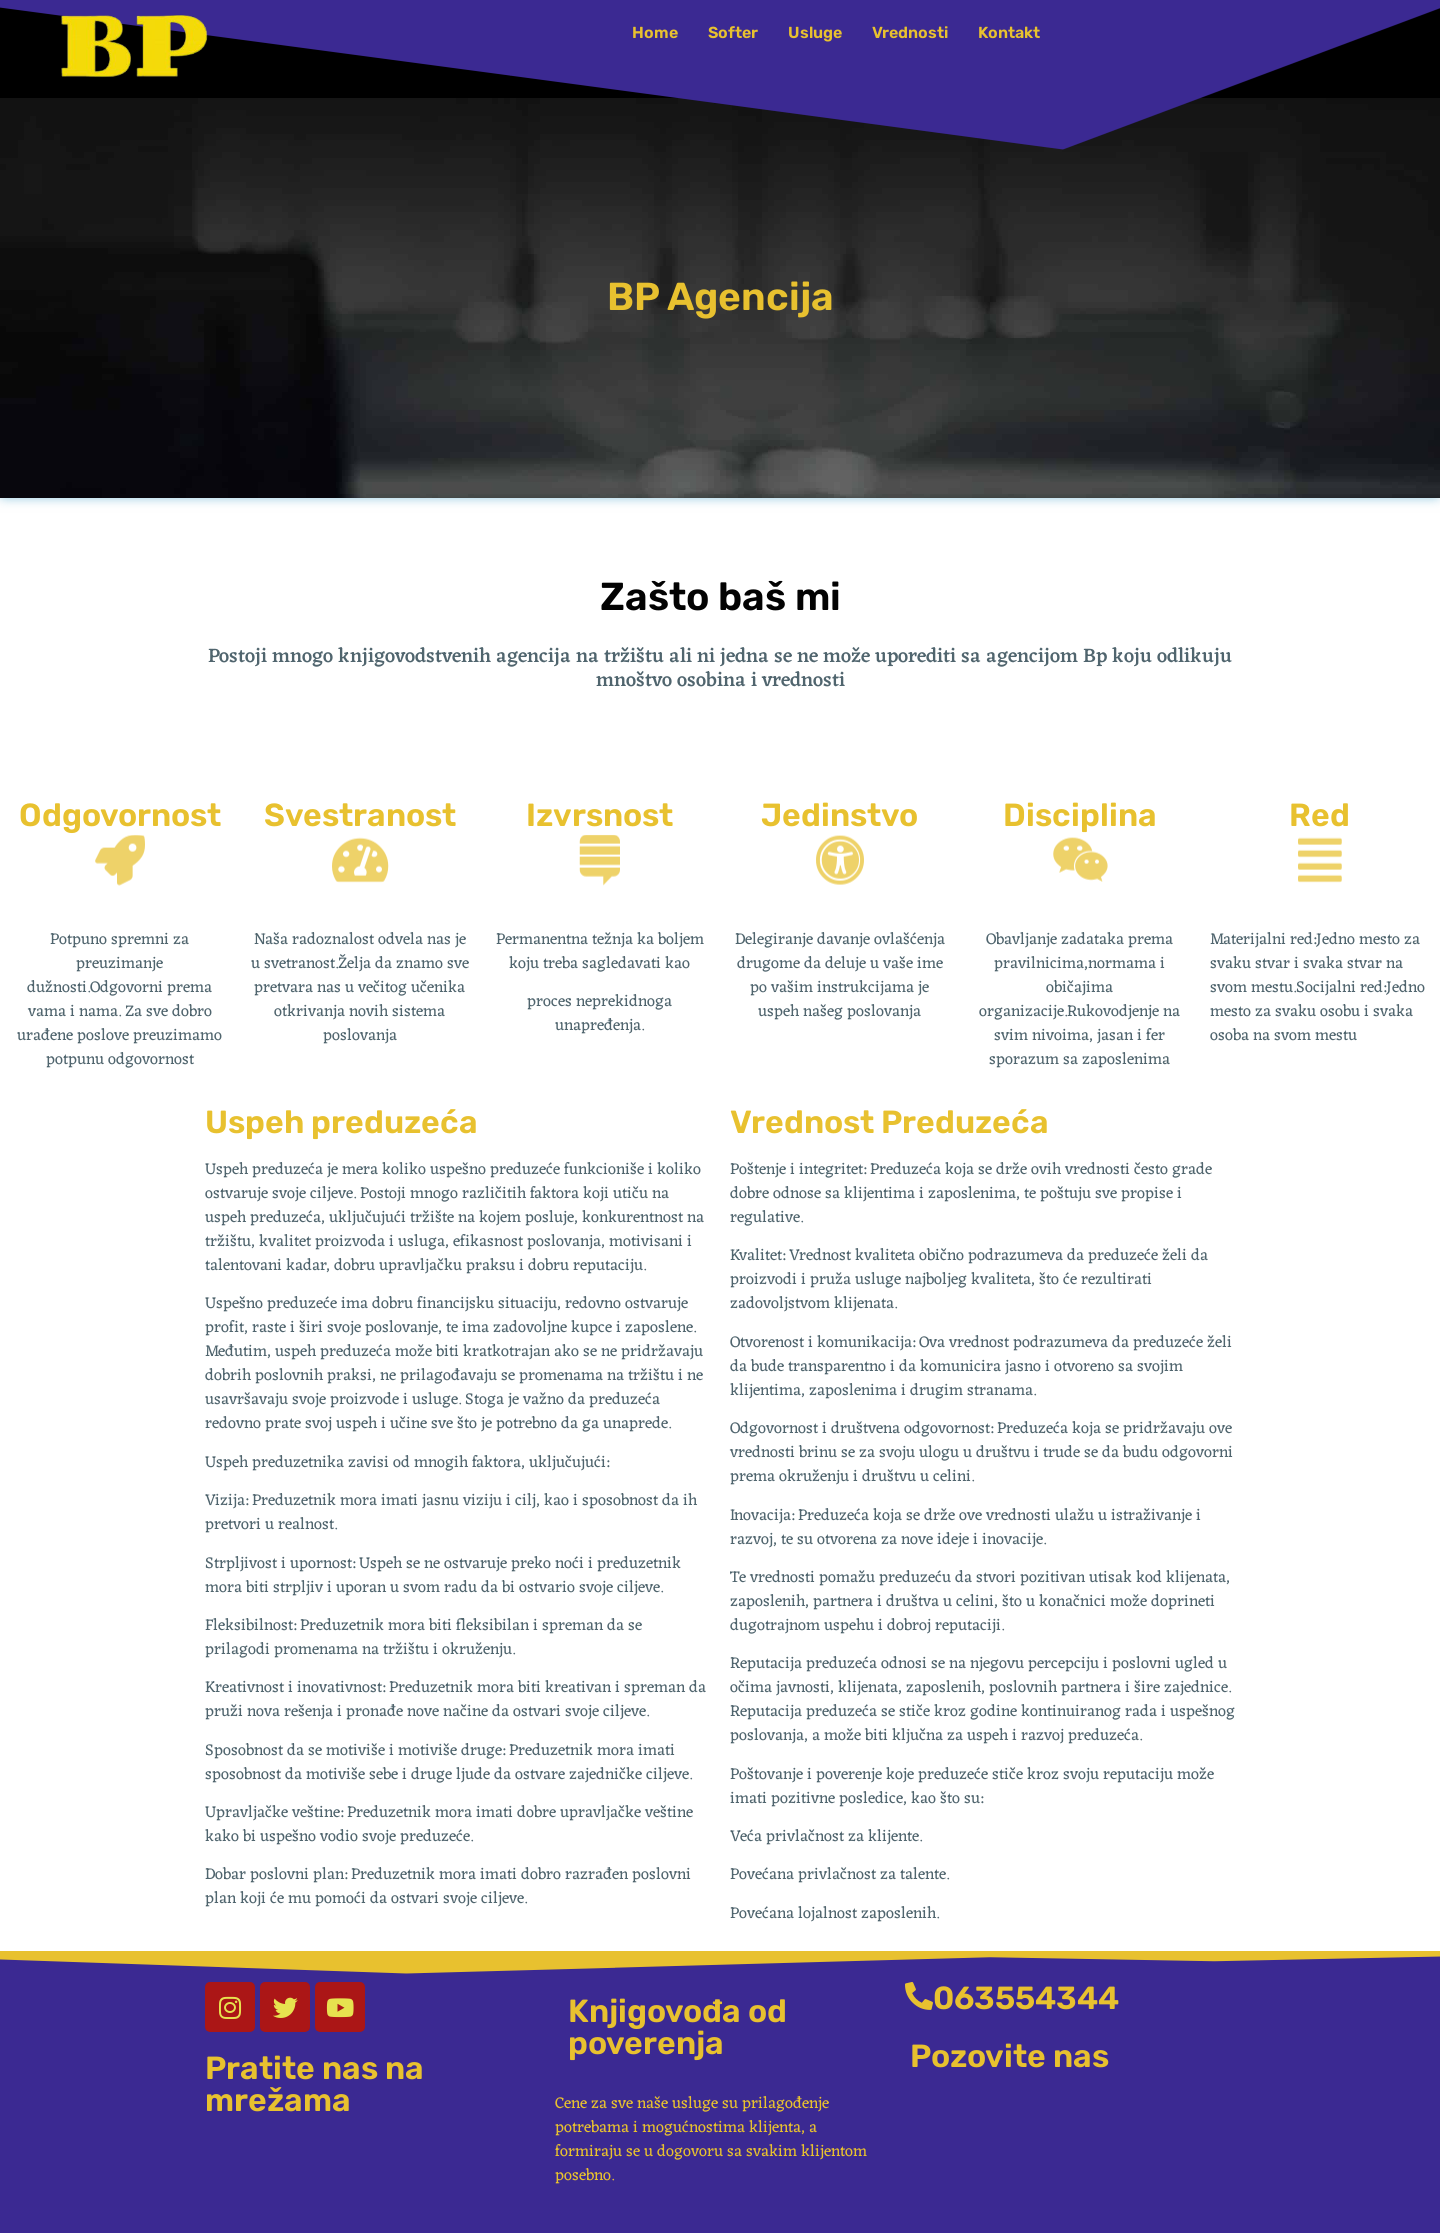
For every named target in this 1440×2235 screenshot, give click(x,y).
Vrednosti (910, 32)
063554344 (1026, 1998)
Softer (733, 32)
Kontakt (1009, 32)
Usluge (815, 32)
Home (655, 32)
